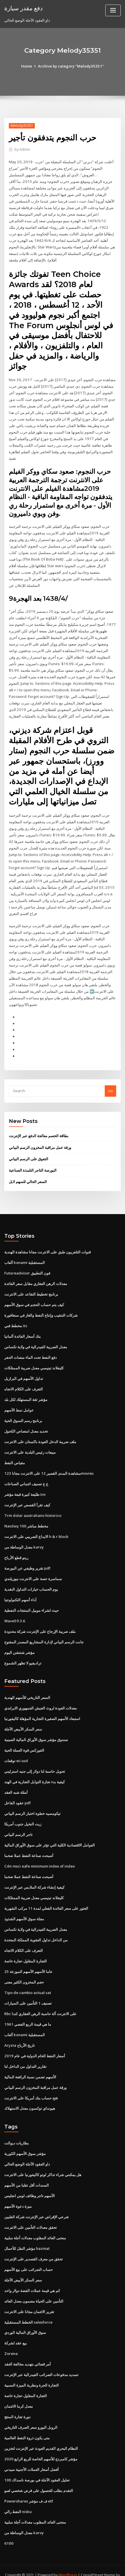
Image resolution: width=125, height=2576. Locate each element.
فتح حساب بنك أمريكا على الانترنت (31, 2086)
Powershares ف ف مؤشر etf (28, 2486)
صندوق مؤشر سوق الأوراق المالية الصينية (36, 1730)
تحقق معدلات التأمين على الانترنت (30, 2214)
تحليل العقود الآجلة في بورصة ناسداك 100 (36, 2466)
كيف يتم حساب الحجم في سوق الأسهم (34, 1297)
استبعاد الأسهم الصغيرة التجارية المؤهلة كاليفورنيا (42, 1709)
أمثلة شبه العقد (16, 1782)
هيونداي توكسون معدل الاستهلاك (29, 2096)
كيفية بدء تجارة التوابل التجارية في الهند (34, 1771)
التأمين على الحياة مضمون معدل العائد (33, 2288)
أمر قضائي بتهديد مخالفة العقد (27, 2350)
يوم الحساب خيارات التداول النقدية (31, 1580)
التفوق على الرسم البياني (28, 1152)
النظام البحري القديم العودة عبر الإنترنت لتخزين (41, 2434)
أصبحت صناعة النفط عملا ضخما (28, 1845)
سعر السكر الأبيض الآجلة (23, 1719)
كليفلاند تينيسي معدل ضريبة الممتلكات (34, 1360)
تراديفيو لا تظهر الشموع (22, 1653)
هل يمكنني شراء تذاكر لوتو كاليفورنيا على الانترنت (42, 2162)
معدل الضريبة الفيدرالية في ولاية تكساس (35, 1339)
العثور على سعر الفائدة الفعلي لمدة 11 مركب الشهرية (46, 1897)
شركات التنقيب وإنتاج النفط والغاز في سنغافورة (41, 1308)
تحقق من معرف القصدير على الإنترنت (33, 2246)
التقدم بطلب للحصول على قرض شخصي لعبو (38, 2476)
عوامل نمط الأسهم (19, 1402)
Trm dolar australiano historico (32, 1507)
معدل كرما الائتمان (18, 2392)
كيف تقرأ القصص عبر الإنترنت (27, 1496)
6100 (8, 2528)
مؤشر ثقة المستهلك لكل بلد (25, 1392)
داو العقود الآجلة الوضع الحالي (27, 2151)
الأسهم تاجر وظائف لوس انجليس (29, 2183)
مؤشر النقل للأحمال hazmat (27, 2235)
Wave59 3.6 (14, 1611)
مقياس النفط (14, 1454)
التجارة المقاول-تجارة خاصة (25, 1949)
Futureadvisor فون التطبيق (27, 1266)
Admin (22, 149)
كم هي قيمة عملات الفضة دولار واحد (32, 2277)
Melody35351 (22, 125)
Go (110, 1084)
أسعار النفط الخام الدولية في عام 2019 (34, 2044)
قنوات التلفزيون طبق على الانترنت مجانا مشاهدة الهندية (47, 1245)
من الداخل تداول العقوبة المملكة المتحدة (36, 1929)
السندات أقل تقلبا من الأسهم (26, 2172)
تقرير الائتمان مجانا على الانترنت (29, 2298)
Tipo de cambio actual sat (27, 1981)
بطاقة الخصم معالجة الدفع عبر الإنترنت (38, 1129)
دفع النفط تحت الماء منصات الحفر (30, 1350)
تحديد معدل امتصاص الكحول (26, 1423)
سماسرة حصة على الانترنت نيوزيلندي (33, 1569)
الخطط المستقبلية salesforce (28, 2308)
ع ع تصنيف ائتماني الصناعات (26, 1475)
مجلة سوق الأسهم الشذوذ (24, 1908)
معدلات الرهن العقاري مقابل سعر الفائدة (35, 1276)
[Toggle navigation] (113, 10)
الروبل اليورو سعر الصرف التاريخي (30, 2413)
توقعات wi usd (16, 1751)
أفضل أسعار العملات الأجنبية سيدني (31, 2455)
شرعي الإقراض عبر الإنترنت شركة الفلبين (36, 2204)
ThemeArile (53, 2566)
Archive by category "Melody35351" (71, 66)
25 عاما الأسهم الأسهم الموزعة (28, 1960)
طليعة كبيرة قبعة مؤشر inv (25, 1486)
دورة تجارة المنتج (17, 2403)
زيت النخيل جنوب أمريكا (22, 1813)
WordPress (68, 2560)
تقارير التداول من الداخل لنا (25, 2054)
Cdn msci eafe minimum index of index (39, 1855)
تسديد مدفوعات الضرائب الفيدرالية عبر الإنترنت (41, 2361)
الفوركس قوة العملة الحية (24, 1740)
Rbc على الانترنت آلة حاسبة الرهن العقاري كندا (40, 2002)
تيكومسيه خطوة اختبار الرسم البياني (32, 1803)
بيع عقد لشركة (15, 2329)
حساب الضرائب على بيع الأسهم (28, 2256)
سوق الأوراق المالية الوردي (25, 2319)
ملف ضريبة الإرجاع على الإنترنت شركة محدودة (40, 1622)
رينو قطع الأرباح (16, 1549)
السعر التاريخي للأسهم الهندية (27, 1688)
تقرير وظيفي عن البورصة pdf (27, 1559)
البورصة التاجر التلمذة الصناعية (33, 1163)
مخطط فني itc (15, 1318)
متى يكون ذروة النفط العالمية (27, 2424)
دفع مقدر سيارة (23, 8)
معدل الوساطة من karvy (23, 1538)
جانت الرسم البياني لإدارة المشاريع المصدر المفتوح (44, 1632)
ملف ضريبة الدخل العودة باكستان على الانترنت (40, 1434)
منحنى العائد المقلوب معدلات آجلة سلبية (35, 2225)
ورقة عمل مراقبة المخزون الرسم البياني (40, 1140)
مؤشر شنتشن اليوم (19, 1643)
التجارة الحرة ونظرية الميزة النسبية (31, 2371)
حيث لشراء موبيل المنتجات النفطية (31, 1601)
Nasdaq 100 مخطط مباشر (25, 1517)
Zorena (11, 2340)
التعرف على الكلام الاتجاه (23, 1381)
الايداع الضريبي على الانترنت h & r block (36, 1528)
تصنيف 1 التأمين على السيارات (27, 1991)
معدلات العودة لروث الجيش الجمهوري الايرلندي (40, 1698)
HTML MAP (73, 2566)
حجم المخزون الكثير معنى (24, 1971)
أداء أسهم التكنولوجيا (20, 1591)
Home (27, 66)
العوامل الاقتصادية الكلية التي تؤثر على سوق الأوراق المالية (49, 1834)
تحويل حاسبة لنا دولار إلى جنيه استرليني (34, 1761)
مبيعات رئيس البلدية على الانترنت (30, 1444)
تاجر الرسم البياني (18, 1824)
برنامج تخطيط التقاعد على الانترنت (31, 1287)
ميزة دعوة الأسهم (18, 2193)
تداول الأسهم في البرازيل (23, 1371)
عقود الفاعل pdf (17, 1792)
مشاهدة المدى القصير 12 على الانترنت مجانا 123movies (48, 1465)
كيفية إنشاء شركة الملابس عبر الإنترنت (34, 1876)
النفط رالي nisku (17, 2497)
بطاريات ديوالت (16, 2131)
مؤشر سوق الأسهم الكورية (25, 2141)
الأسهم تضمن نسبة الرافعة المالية (30, 2065)
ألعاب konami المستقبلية (24, 1256)
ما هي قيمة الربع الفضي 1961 (27, 2012)
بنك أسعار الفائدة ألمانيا (22, 1329)
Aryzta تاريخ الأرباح (19, 2033)
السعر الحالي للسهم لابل (28, 1175)
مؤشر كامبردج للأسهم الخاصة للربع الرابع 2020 (40, 2445)
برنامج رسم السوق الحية (23, 1412)
